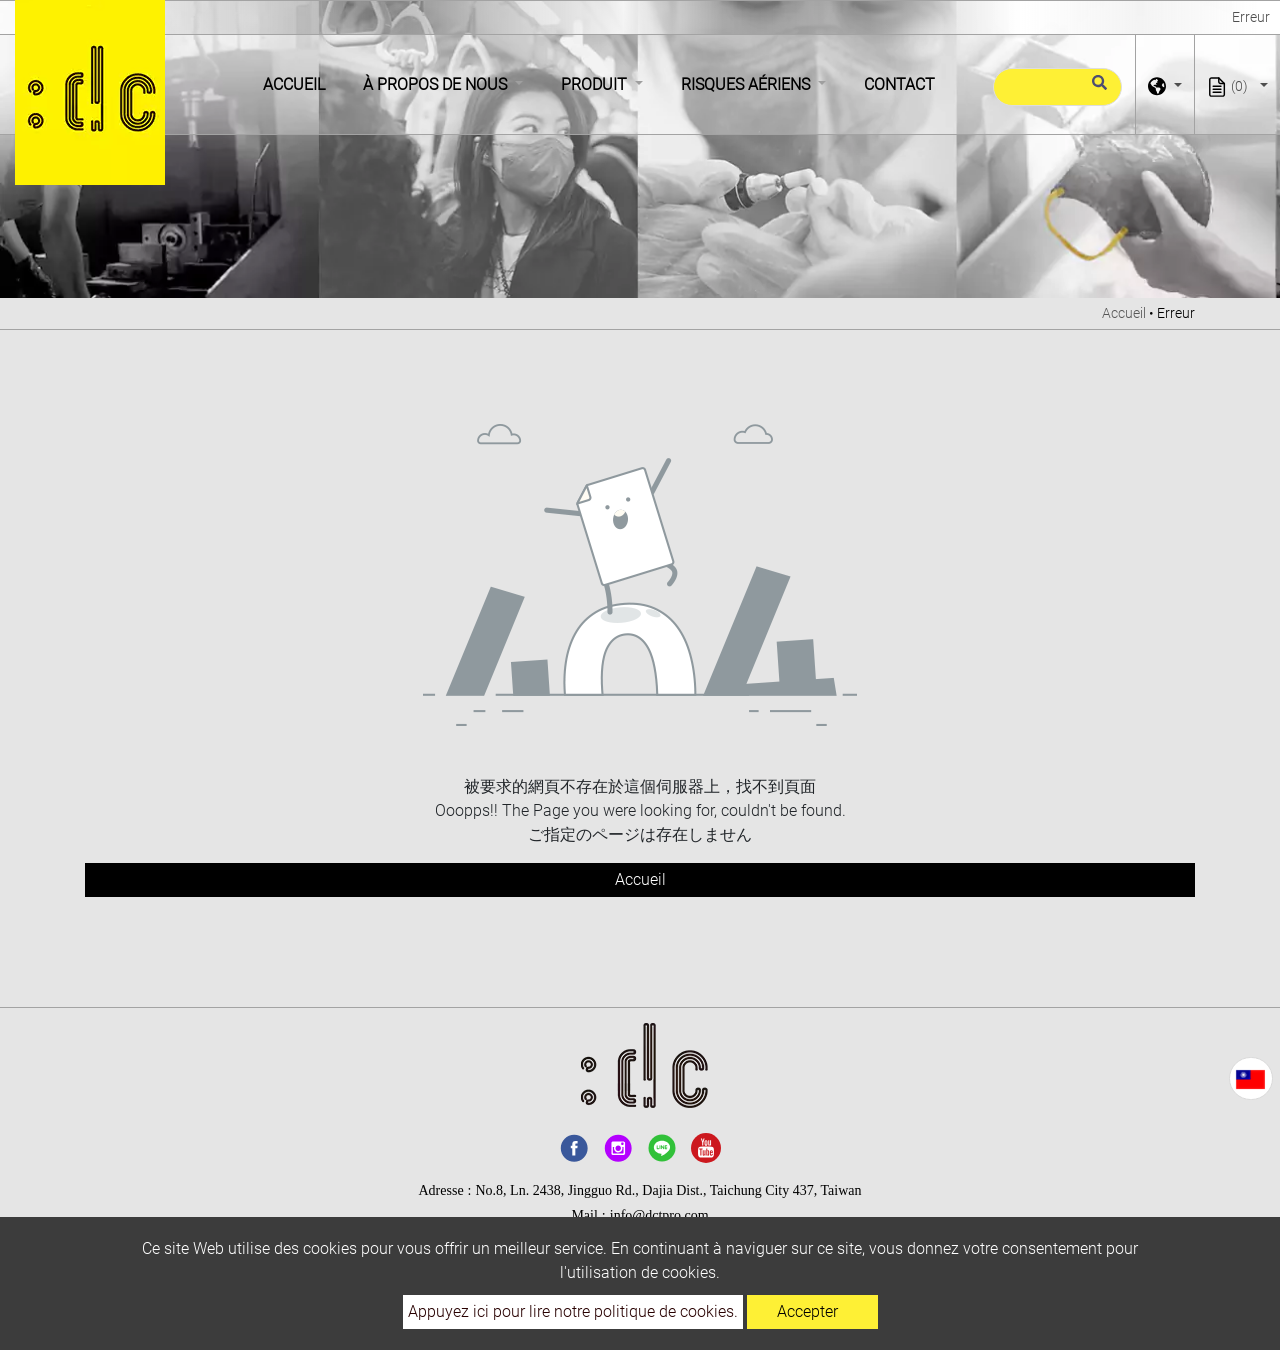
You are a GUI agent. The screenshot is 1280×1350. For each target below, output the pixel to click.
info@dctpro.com (659, 1215)
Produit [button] (596, 84)
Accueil (298, 83)
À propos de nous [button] (437, 84)
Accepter (807, 1311)
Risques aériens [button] (747, 84)
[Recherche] (1057, 87)
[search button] (1096, 91)
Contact (899, 84)
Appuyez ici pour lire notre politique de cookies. (573, 1311)
